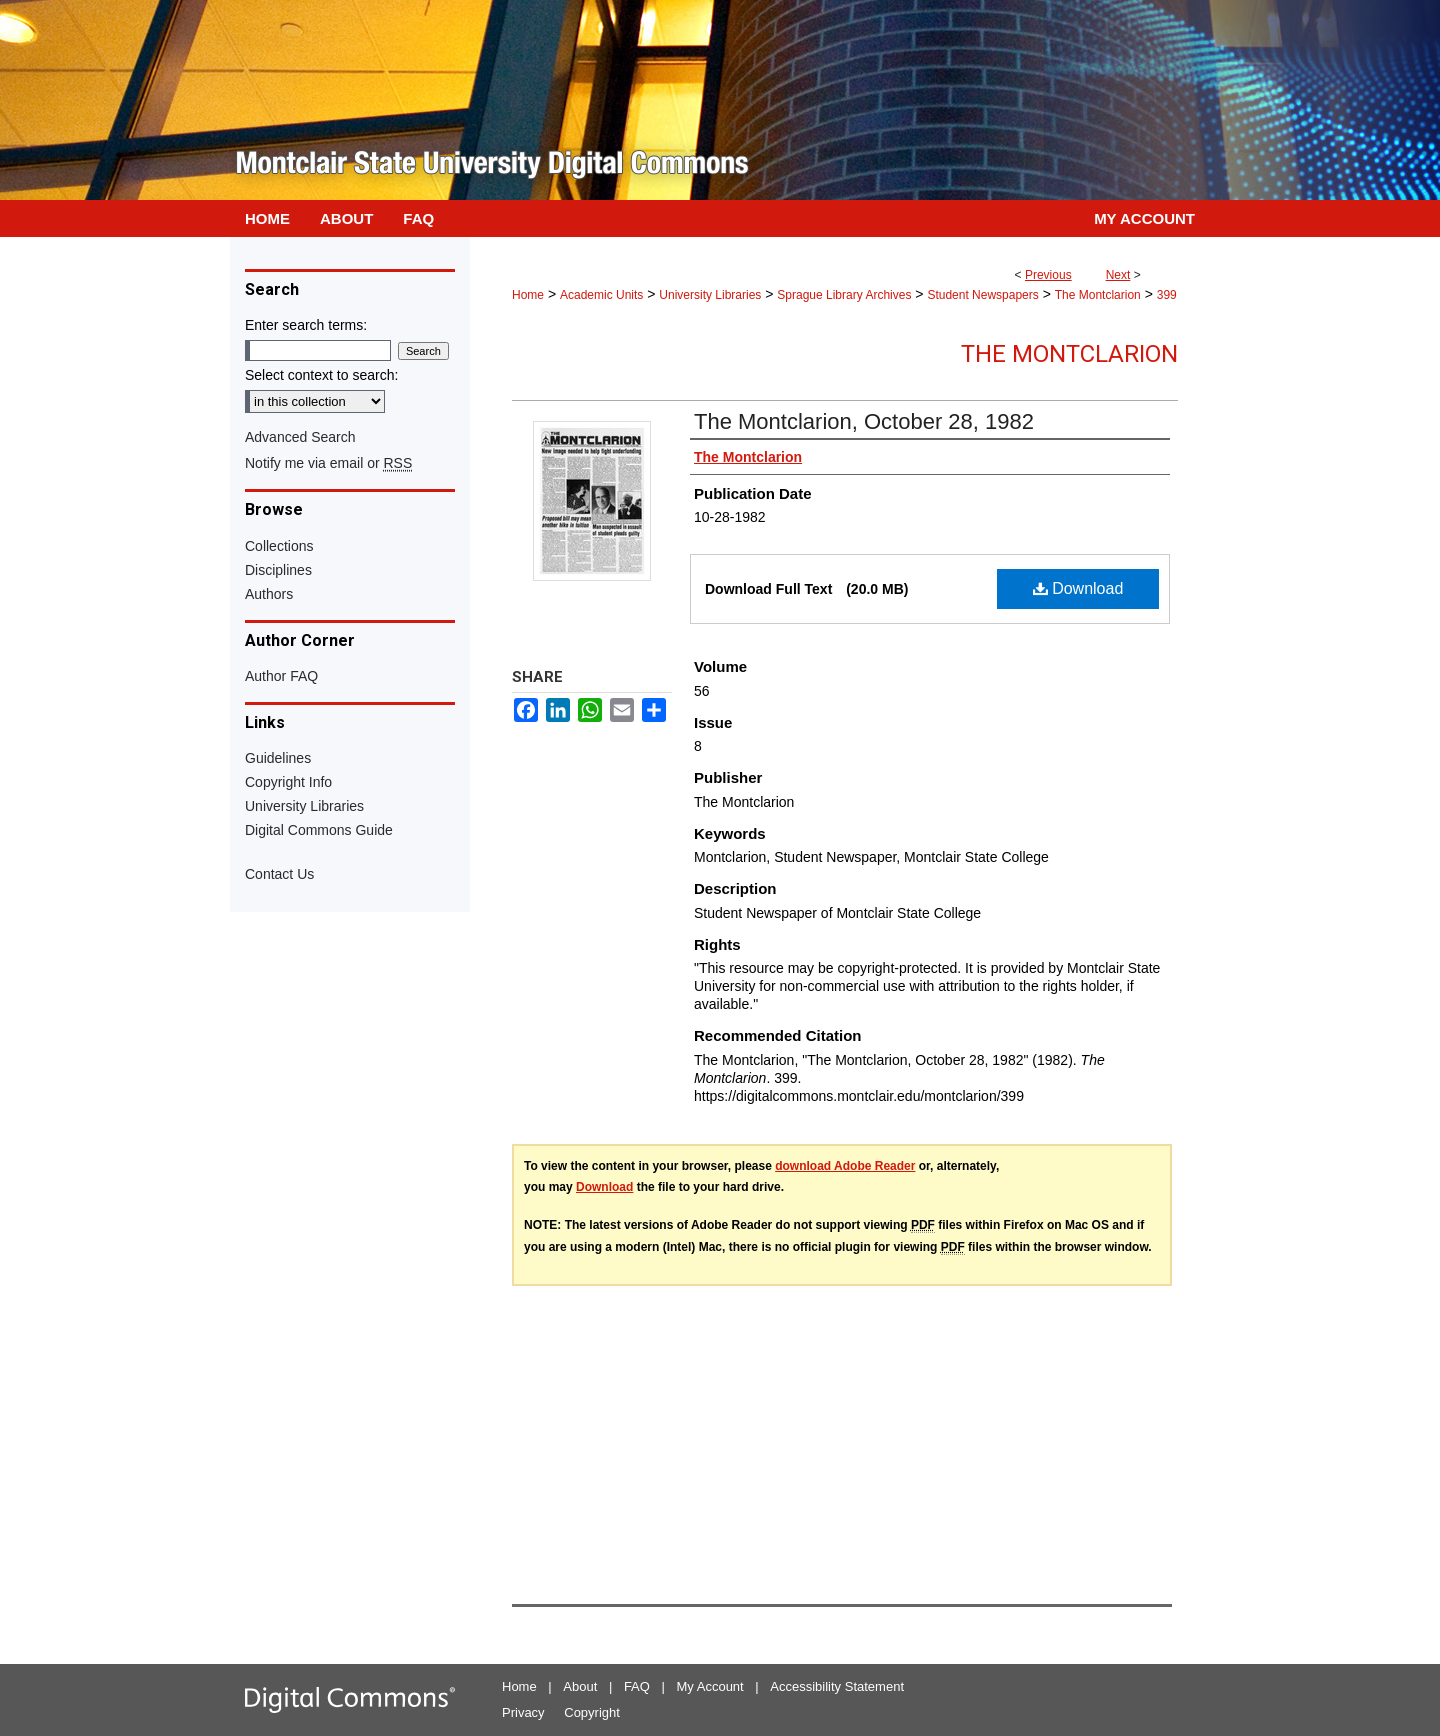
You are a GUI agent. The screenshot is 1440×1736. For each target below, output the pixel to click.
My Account (710, 1686)
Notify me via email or (328, 463)
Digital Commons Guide (319, 830)
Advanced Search (300, 437)
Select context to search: (321, 375)
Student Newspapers (982, 295)
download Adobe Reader (845, 1166)
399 (1167, 295)
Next (1118, 275)
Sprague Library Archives (844, 295)
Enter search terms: (306, 325)
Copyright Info (288, 782)
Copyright (592, 1712)
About (580, 1686)
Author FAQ (281, 676)
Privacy (523, 1712)
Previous (1048, 275)
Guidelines (278, 758)
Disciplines (278, 570)
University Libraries (710, 295)
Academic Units (601, 295)
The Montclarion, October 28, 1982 (864, 421)
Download (1078, 588)
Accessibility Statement (837, 1686)
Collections (279, 546)
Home (528, 295)
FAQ (637, 1686)
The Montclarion (1098, 295)
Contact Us (279, 874)
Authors (269, 594)
